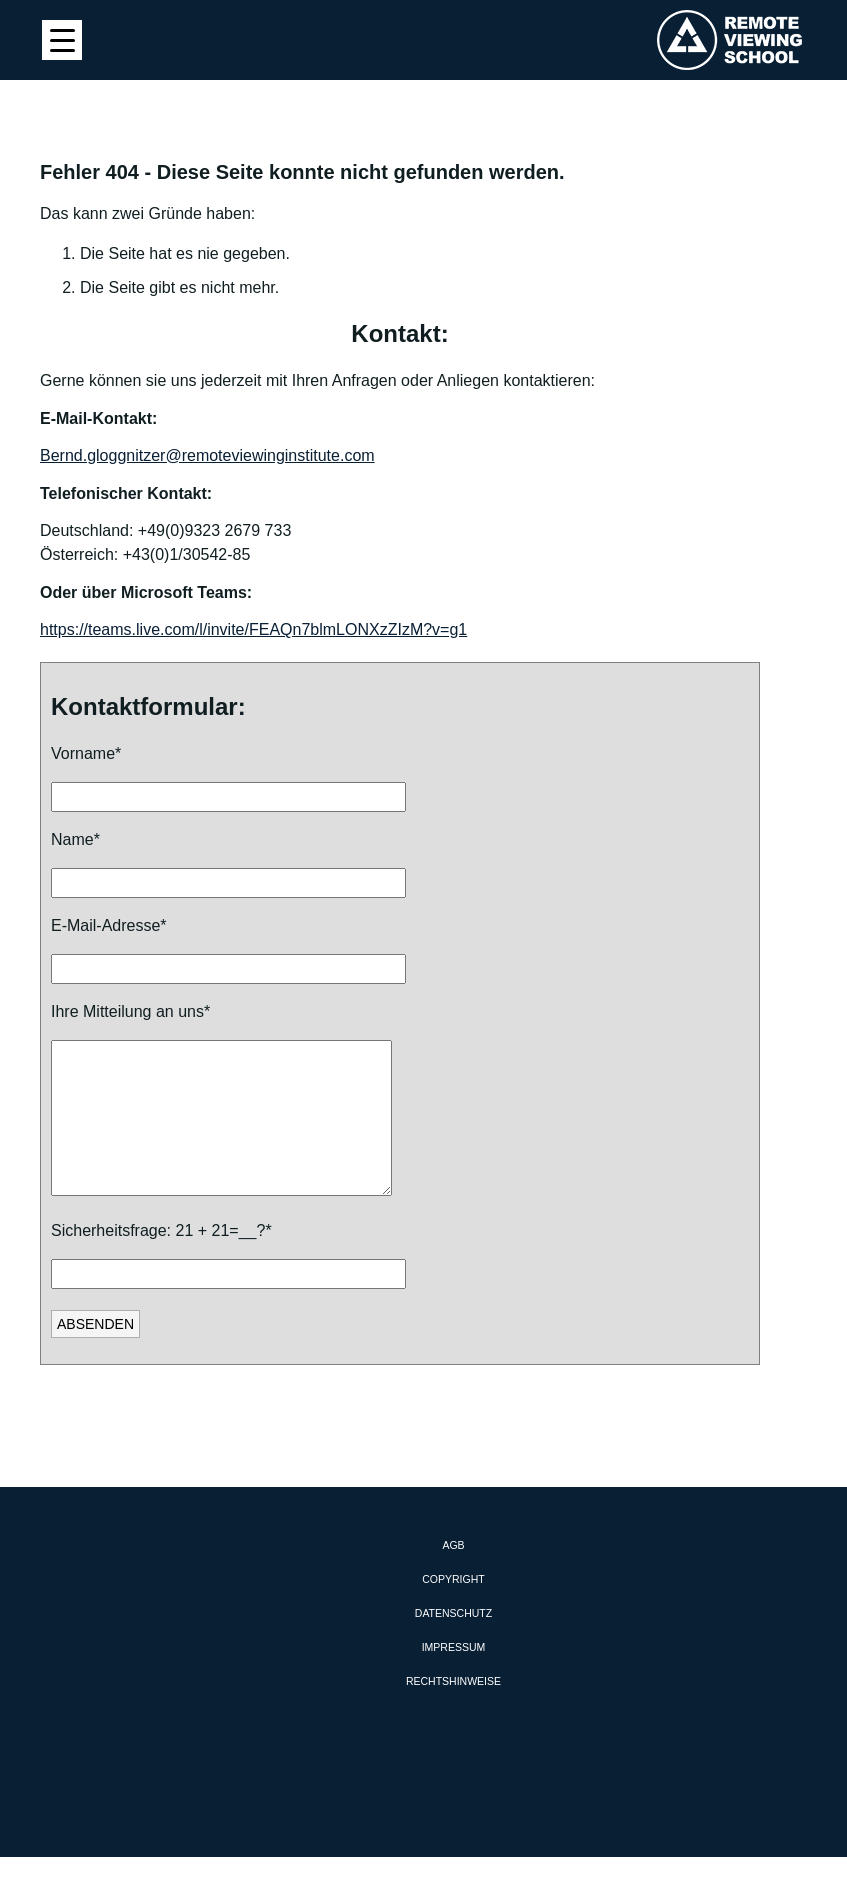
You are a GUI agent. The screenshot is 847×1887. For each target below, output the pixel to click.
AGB (453, 1575)
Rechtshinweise (453, 1711)
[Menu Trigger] (62, 40)
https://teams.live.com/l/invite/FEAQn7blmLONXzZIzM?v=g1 (253, 629)
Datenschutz (453, 1643)
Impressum (454, 1677)
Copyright (453, 1609)
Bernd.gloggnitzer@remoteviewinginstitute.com (207, 455)
